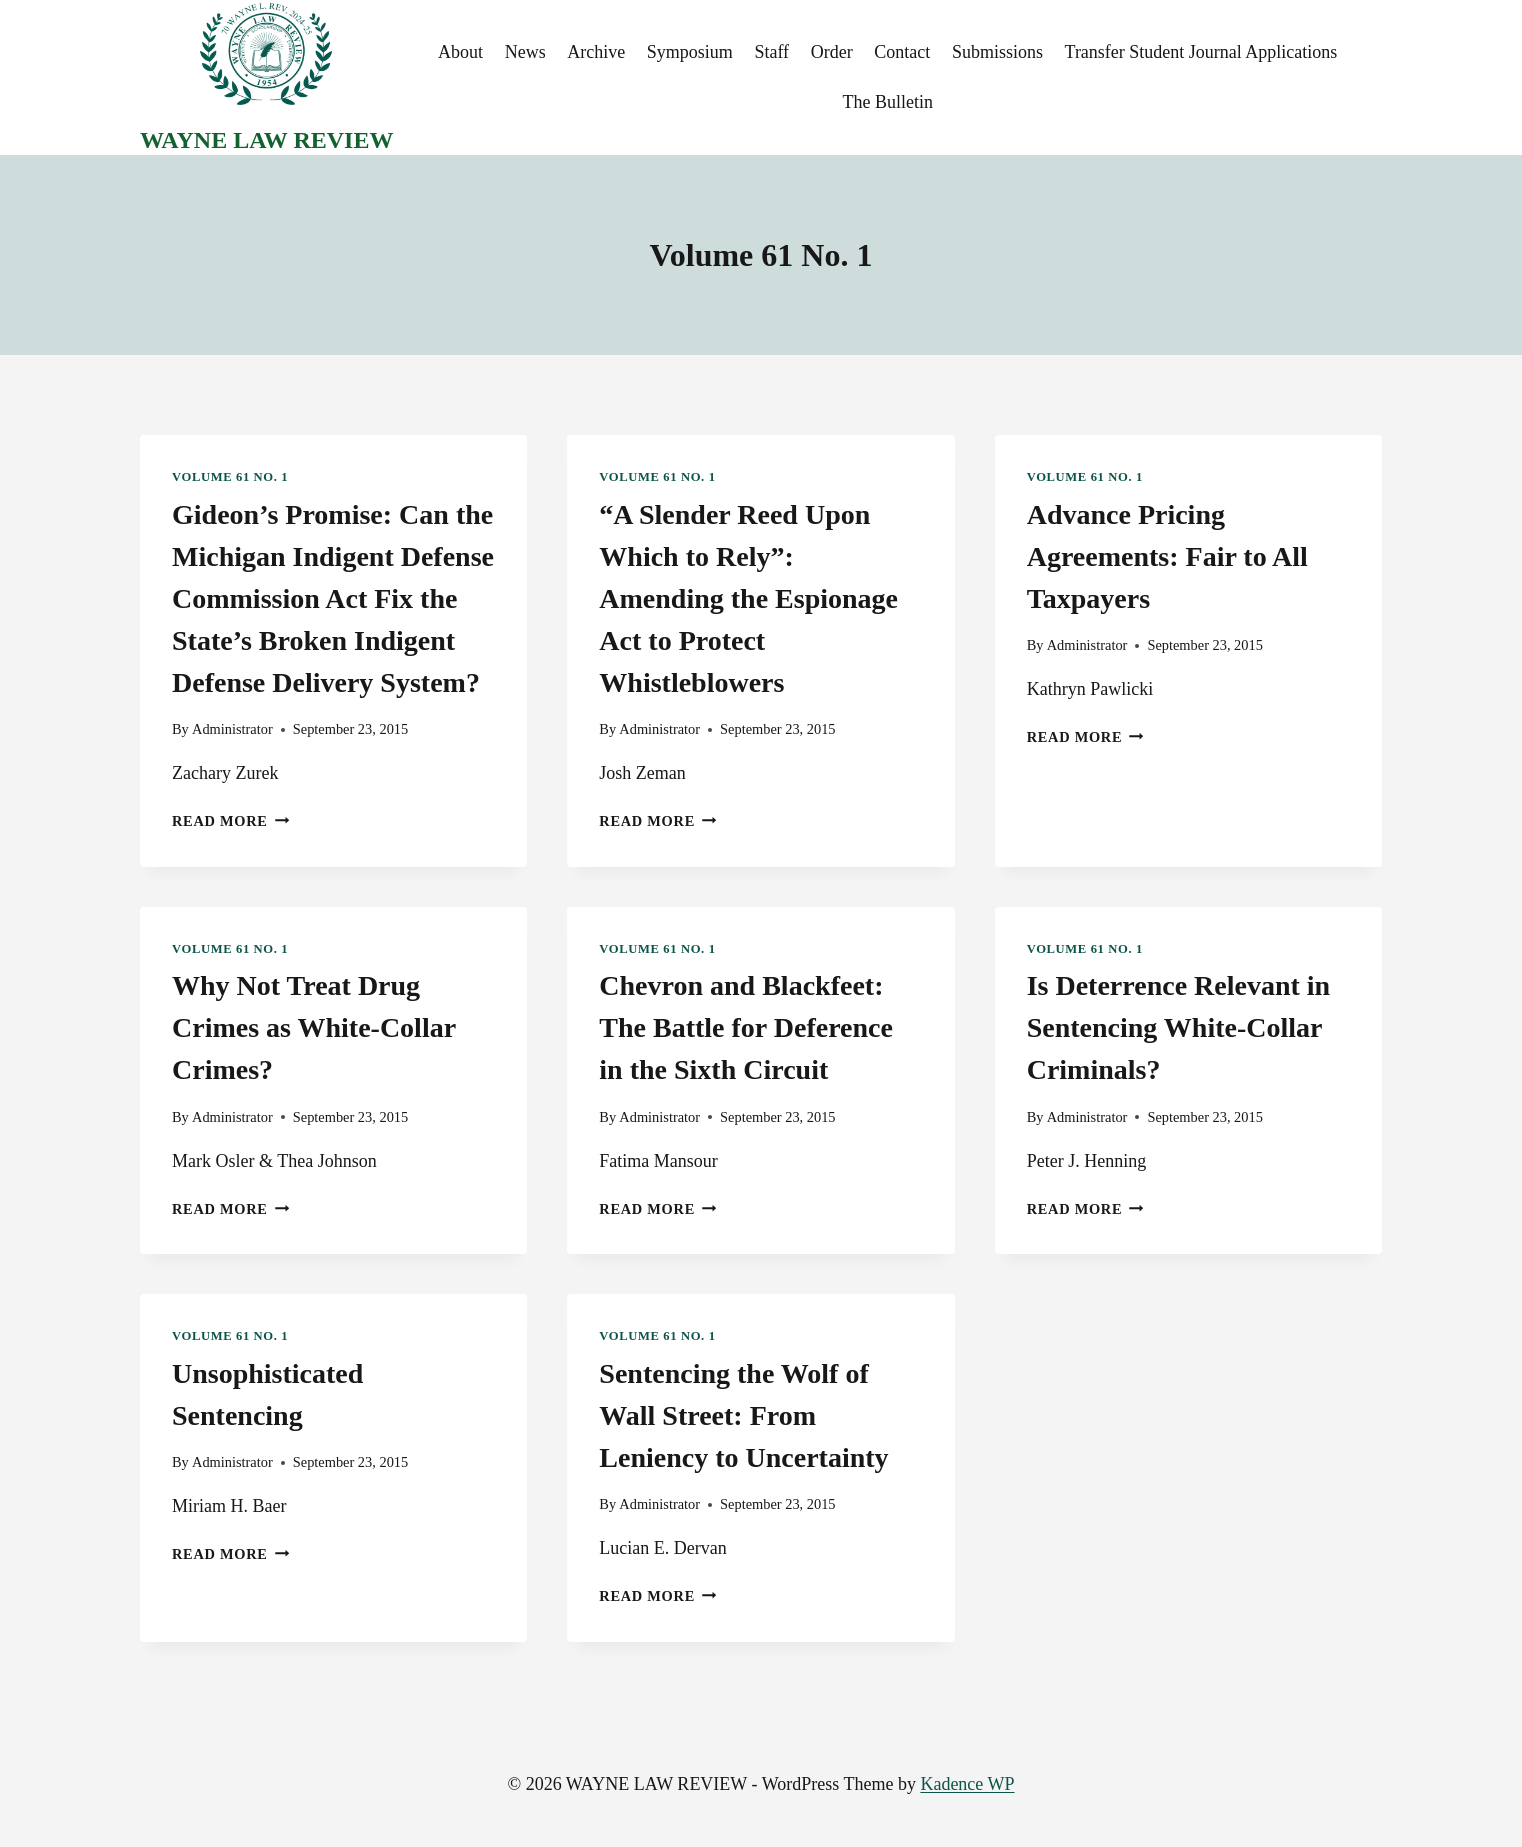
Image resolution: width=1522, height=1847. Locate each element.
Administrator (232, 729)
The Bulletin (887, 102)
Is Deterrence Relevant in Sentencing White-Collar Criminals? (1179, 1027)
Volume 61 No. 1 (230, 477)
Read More (230, 821)
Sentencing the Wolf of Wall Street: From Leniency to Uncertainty (743, 1415)
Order (832, 52)
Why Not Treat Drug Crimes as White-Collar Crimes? (314, 1027)
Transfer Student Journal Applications (1201, 52)
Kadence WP (967, 1784)
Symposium (690, 52)
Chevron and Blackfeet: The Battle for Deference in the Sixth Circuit (746, 1027)
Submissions (997, 52)
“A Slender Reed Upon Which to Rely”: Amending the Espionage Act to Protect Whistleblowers (748, 598)
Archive (596, 52)
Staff (771, 52)
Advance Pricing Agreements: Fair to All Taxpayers (1167, 556)
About (460, 52)
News (525, 52)
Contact (902, 52)
